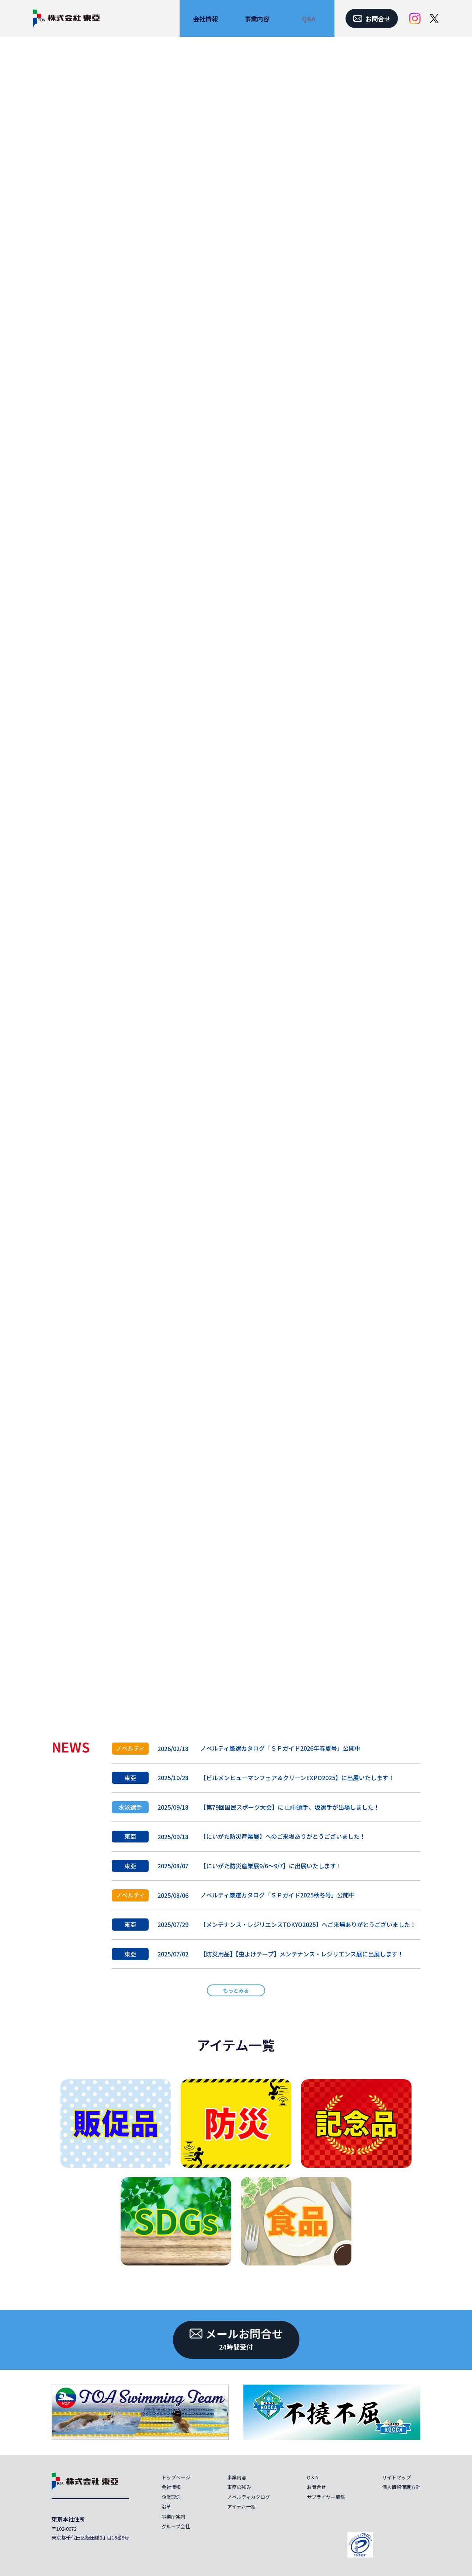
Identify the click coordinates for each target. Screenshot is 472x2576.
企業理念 (171, 2496)
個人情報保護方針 (401, 2486)
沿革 (166, 2506)
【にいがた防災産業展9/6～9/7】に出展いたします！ (271, 1865)
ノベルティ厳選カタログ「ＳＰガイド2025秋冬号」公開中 (277, 1894)
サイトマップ (396, 2477)
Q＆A (312, 2477)
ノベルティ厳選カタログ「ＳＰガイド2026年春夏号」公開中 (280, 1748)
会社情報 (171, 2486)
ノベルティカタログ (248, 2496)
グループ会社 (176, 2526)
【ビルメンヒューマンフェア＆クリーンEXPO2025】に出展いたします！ (297, 1777)
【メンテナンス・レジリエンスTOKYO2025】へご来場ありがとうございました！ (308, 1924)
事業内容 (236, 2477)
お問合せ (316, 2486)
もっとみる (236, 1990)
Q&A (308, 18)
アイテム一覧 (236, 2044)
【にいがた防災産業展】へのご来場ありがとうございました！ (282, 1836)
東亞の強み (239, 2486)
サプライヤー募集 (326, 2496)
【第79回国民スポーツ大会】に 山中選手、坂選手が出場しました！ (289, 1807)
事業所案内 (173, 2516)
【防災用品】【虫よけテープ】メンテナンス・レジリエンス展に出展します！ (301, 1953)
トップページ (176, 2477)
